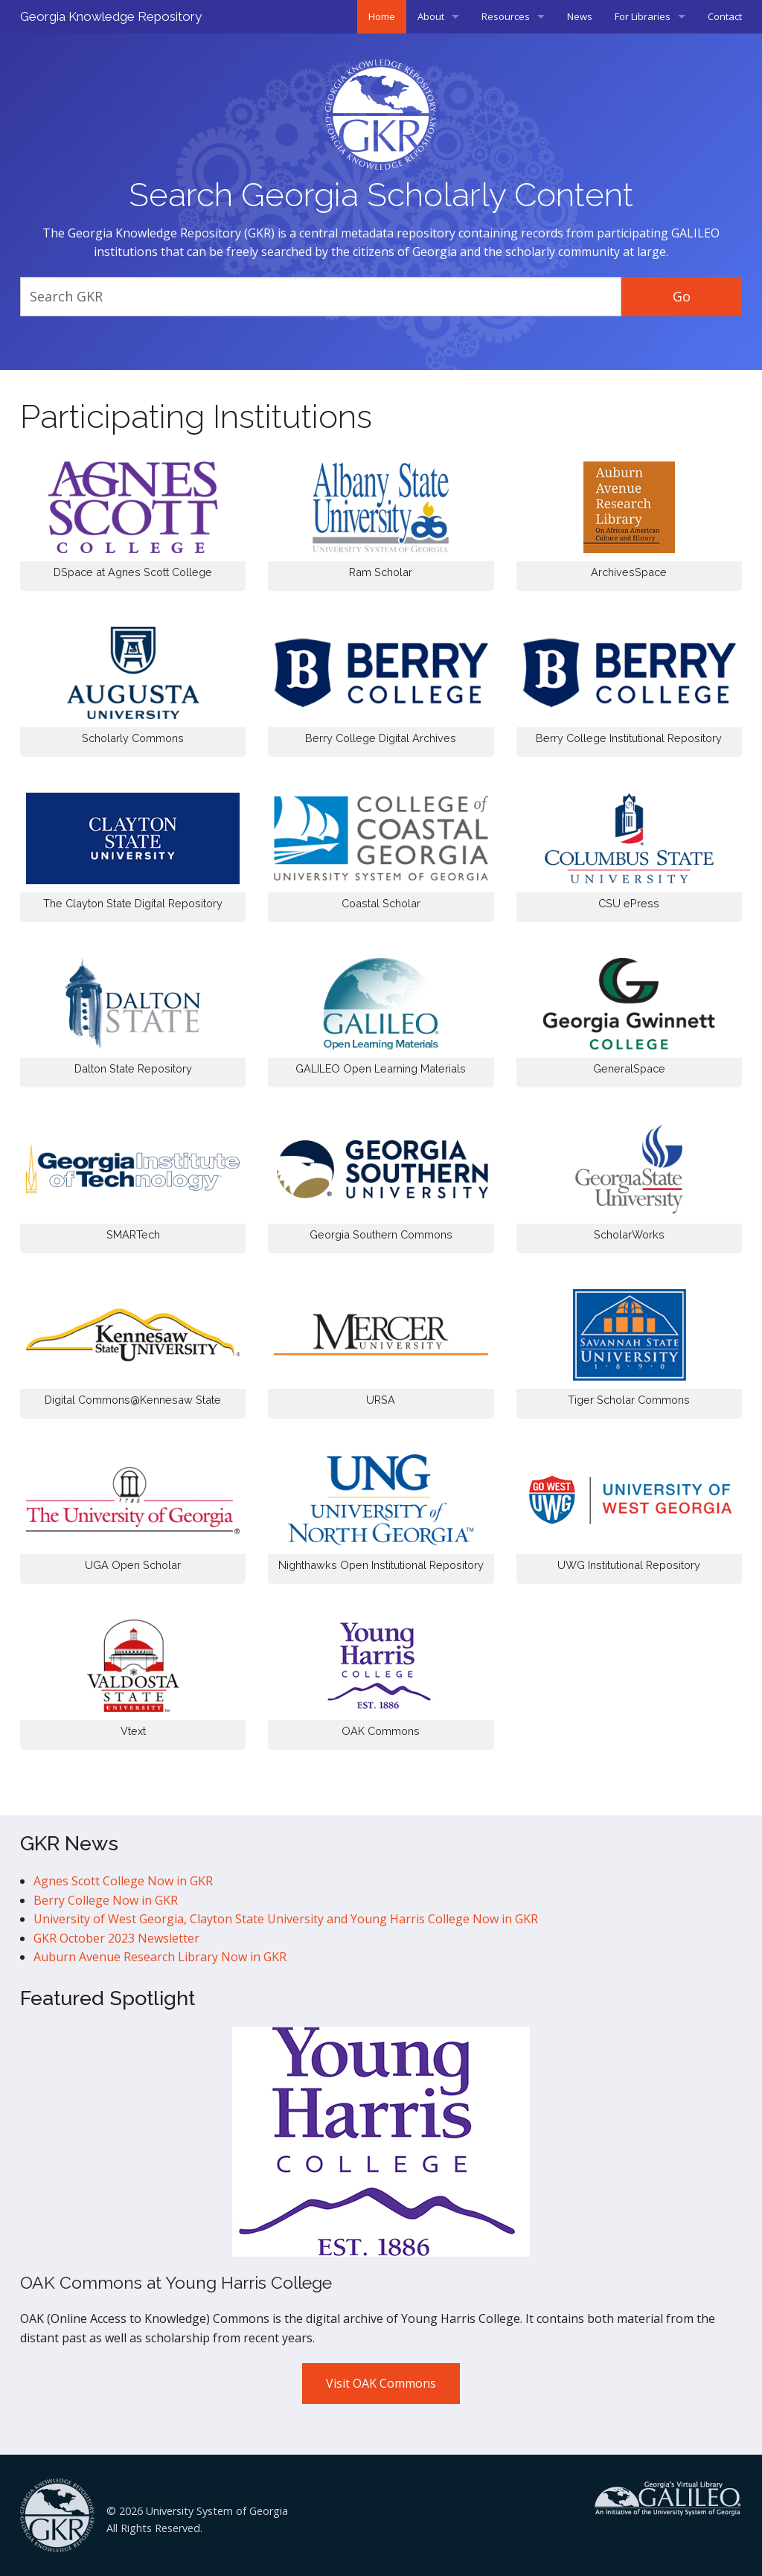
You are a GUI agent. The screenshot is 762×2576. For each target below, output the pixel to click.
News (579, 16)
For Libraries (642, 16)
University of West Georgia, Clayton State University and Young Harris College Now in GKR (285, 1919)
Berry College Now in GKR (105, 1900)
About (430, 16)
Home (381, 16)
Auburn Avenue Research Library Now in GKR (159, 1957)
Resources (505, 16)
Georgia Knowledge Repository (111, 16)
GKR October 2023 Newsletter (116, 1938)
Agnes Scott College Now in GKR (123, 1881)
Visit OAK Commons (381, 2383)
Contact (725, 16)
